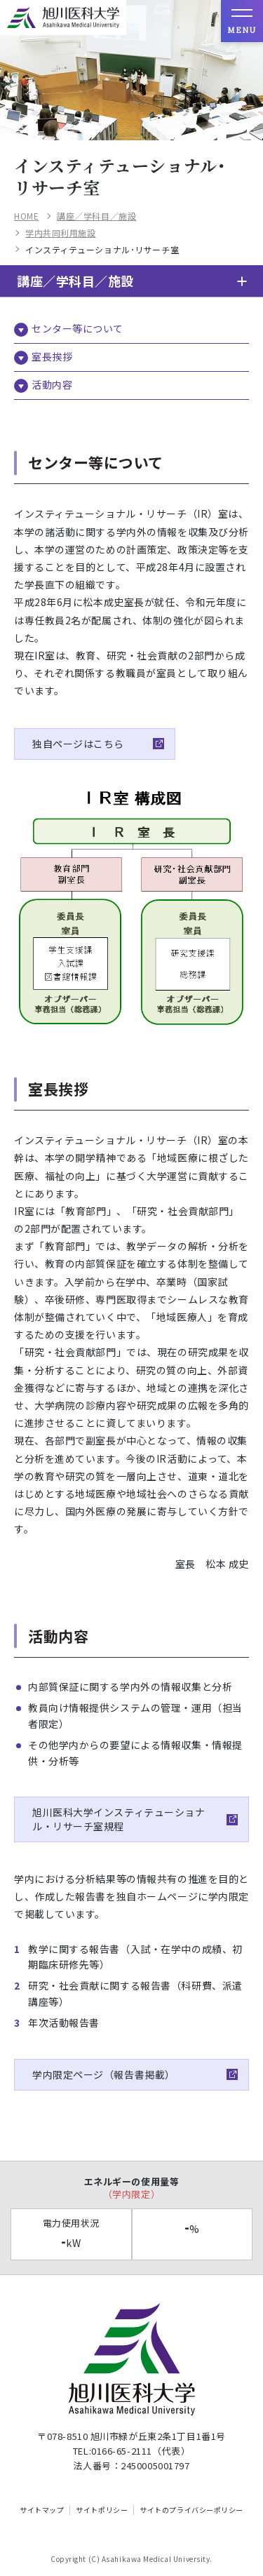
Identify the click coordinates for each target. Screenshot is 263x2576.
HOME (26, 216)
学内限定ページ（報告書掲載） (106, 2074)
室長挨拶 (52, 356)
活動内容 (52, 384)
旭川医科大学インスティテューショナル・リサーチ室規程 (118, 1819)
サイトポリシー (102, 2510)
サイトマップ (42, 2510)
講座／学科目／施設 (96, 216)
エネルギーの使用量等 (131, 2188)
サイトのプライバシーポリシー (191, 2510)
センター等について (77, 328)
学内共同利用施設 (60, 233)
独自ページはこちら (78, 744)
